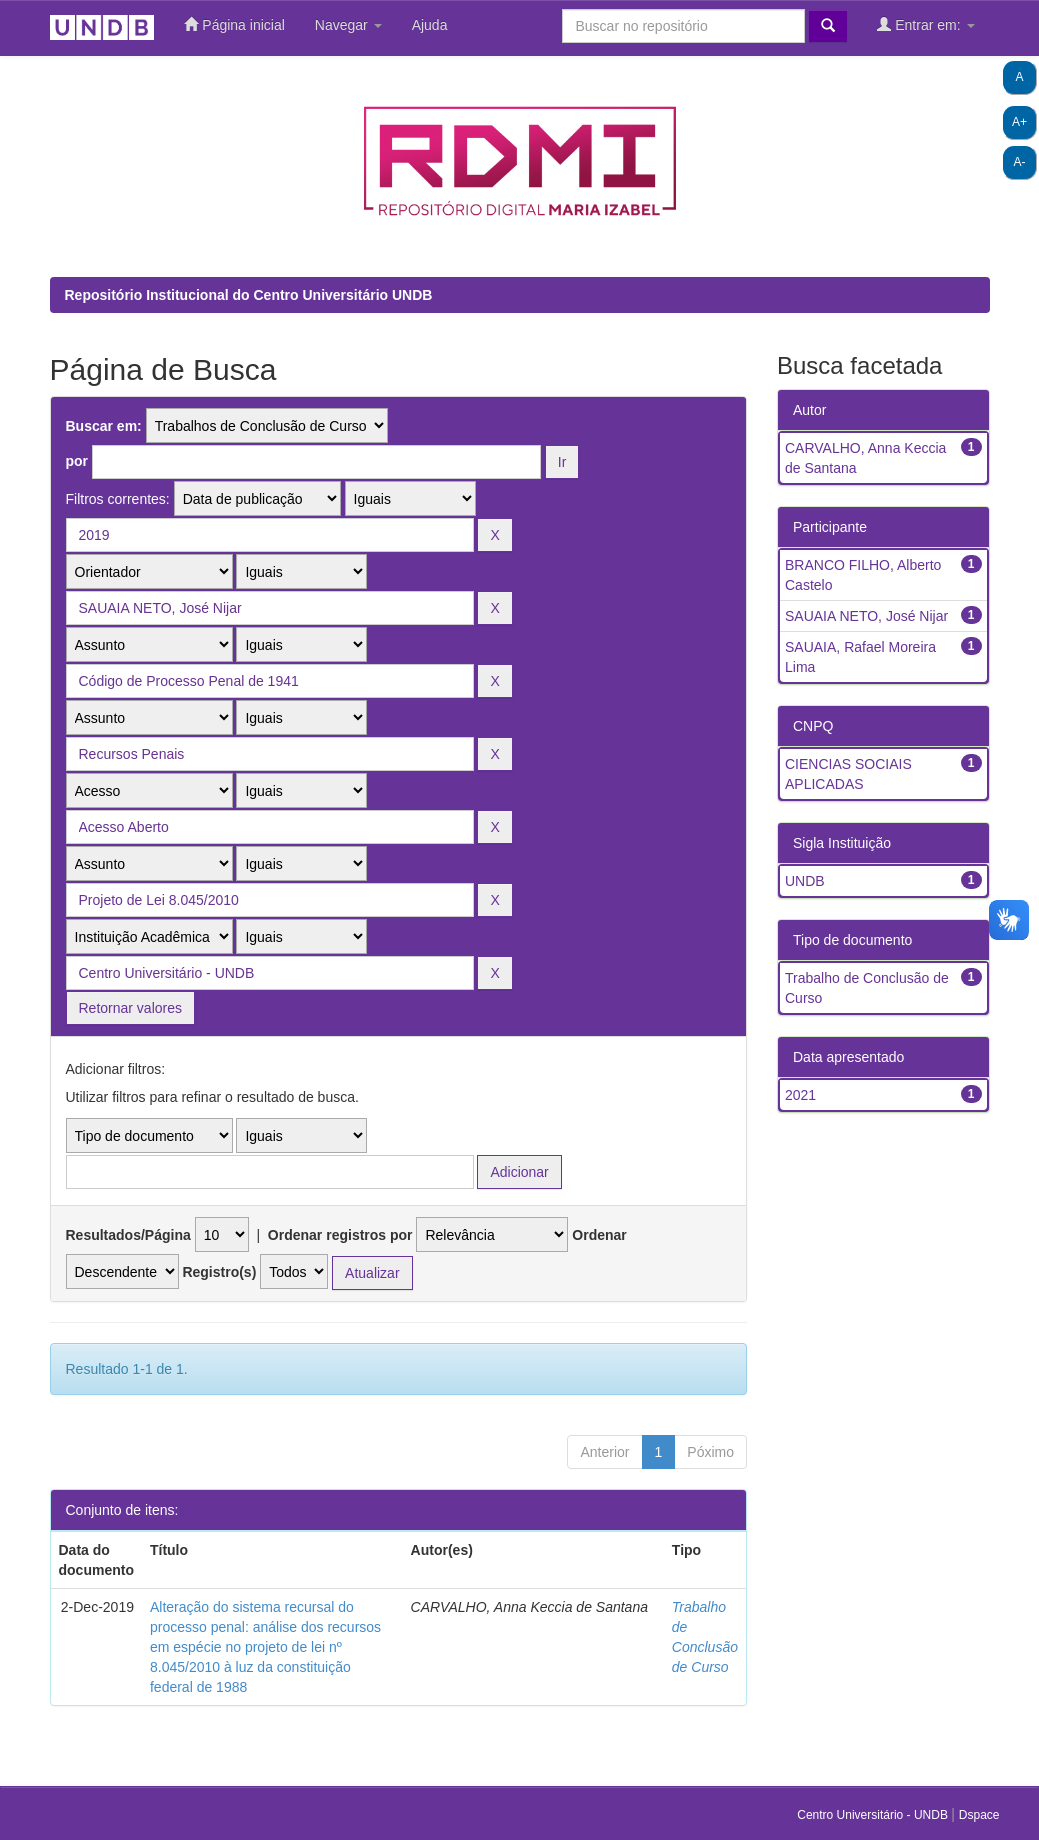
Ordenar (599, 1235)
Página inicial (234, 24)
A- (1020, 162)
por (77, 461)
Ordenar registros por (340, 1235)
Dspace (979, 1815)
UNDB (805, 881)
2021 (800, 1095)
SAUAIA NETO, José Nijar (866, 616)
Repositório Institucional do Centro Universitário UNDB (249, 295)
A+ (1019, 122)
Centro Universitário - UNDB (874, 1815)
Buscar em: (104, 426)
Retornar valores (131, 1008)
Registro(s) (219, 1272)
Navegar (348, 25)
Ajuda (430, 25)
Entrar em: (925, 24)
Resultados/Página (128, 1235)
